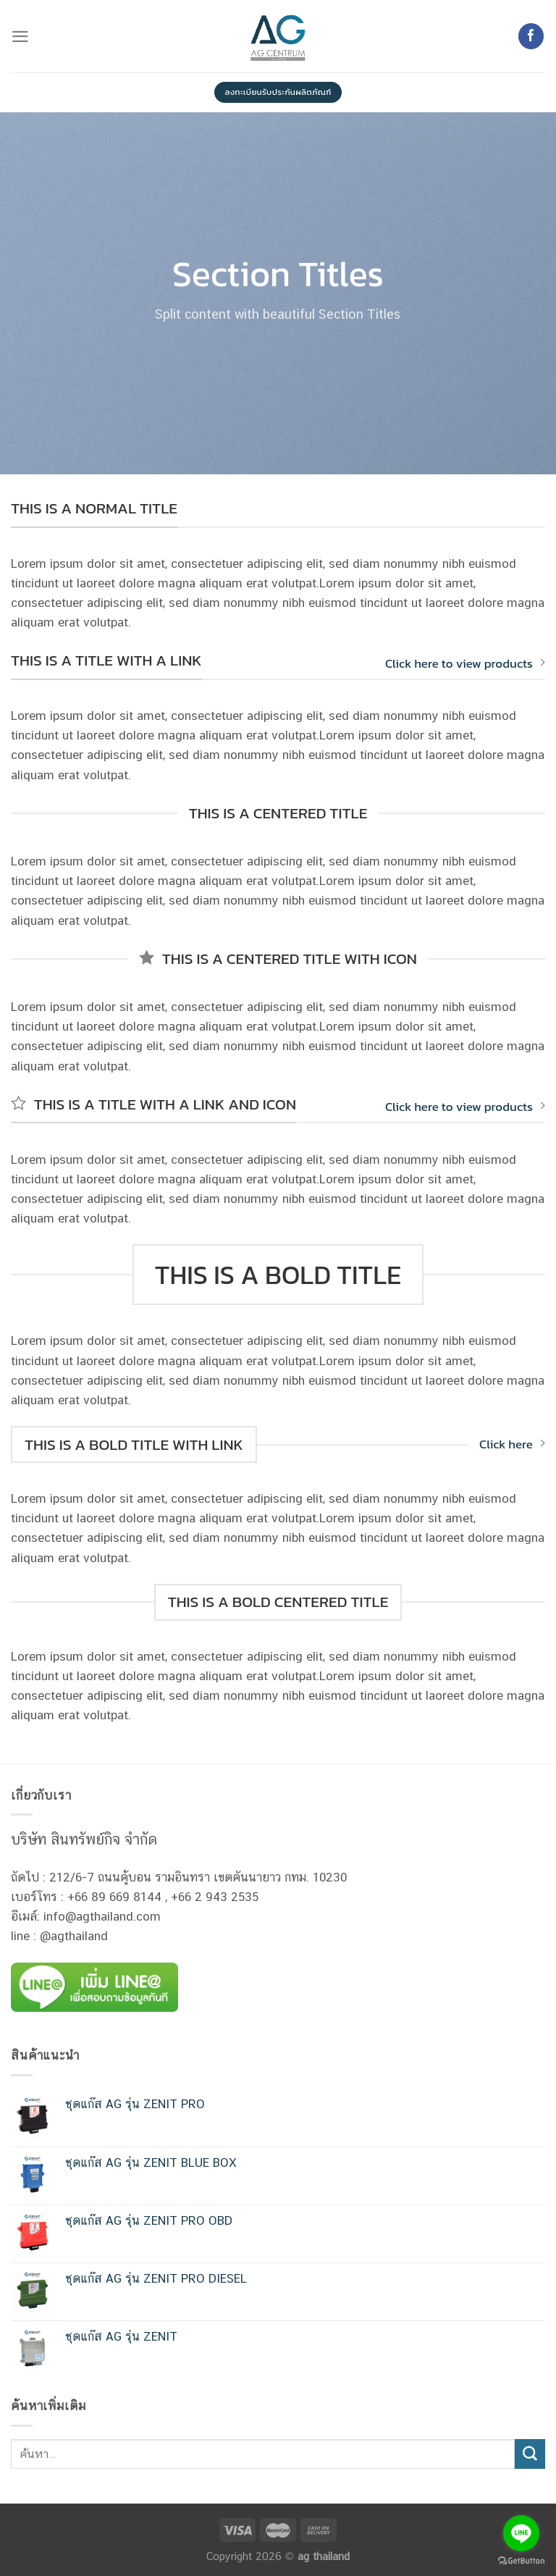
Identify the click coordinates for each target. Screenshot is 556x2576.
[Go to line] (521, 2533)
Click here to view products (465, 663)
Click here (512, 1444)
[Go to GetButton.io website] (521, 2561)
